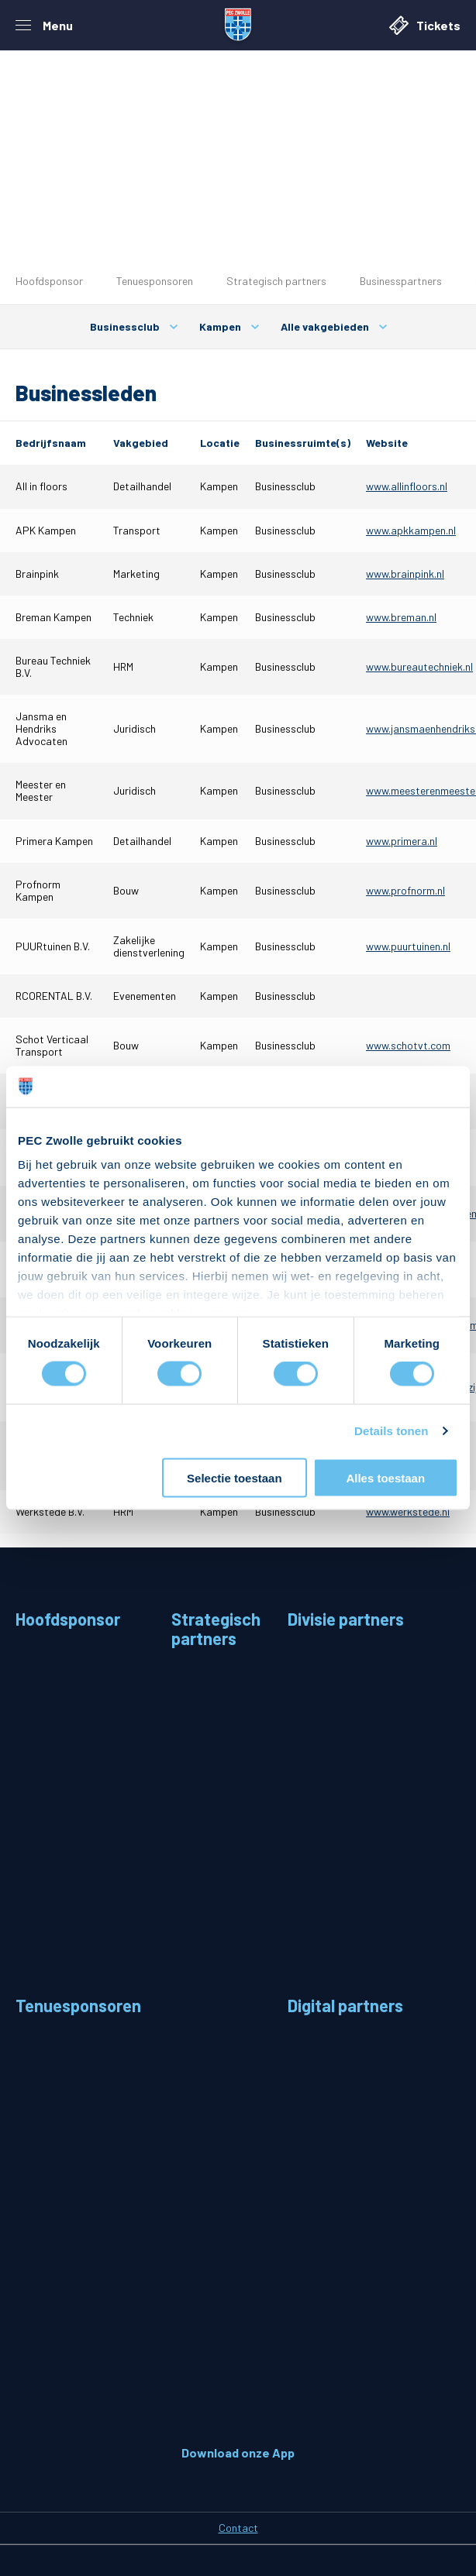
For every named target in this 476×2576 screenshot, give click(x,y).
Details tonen (391, 1430)
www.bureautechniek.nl (419, 666)
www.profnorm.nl (405, 890)
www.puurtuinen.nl (408, 946)
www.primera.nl (401, 840)
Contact (238, 2527)
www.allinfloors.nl (406, 486)
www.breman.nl (401, 616)
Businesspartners (401, 280)
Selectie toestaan (234, 1477)
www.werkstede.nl (408, 1511)
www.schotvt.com (408, 1045)
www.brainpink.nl (405, 573)
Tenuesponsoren (154, 280)
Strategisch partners (276, 280)
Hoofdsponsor (49, 280)
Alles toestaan (385, 1477)
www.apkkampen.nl (411, 530)
